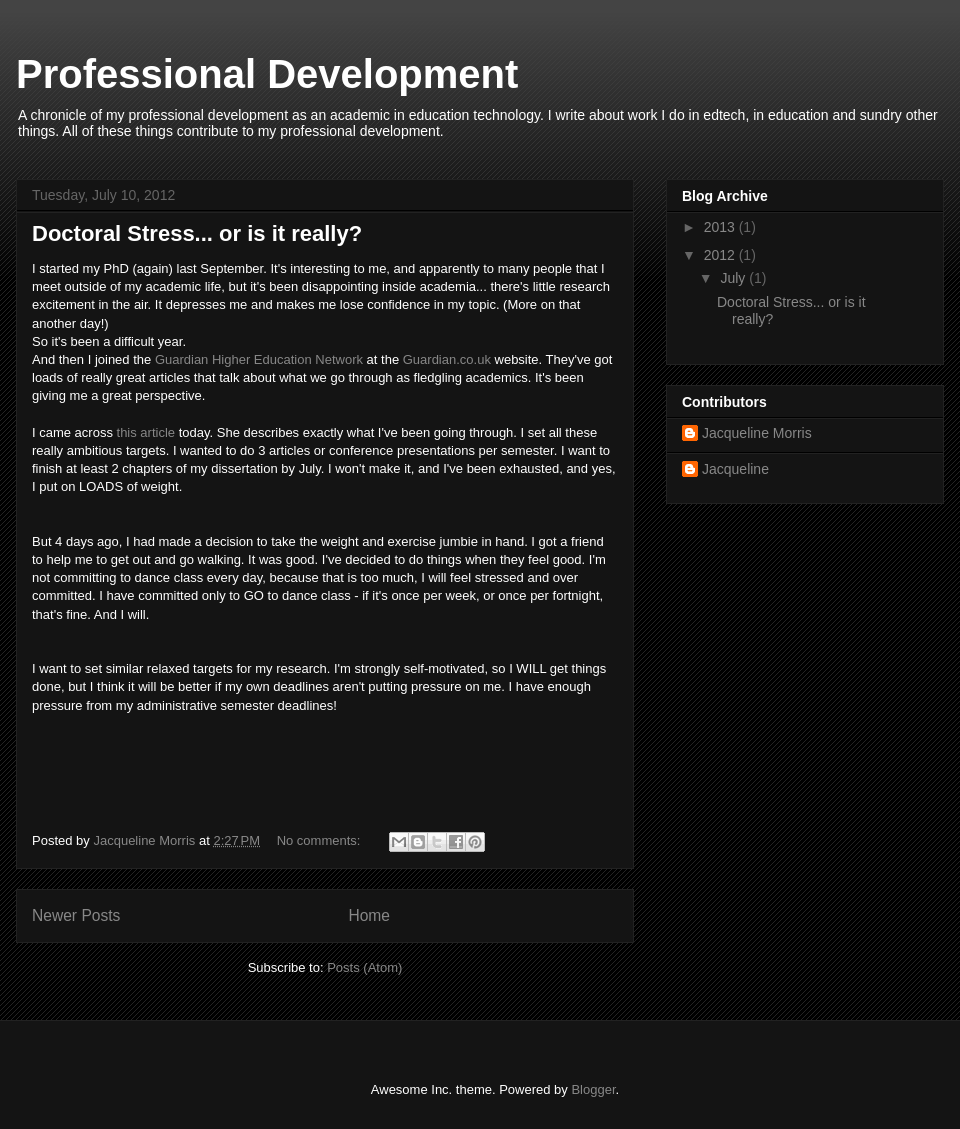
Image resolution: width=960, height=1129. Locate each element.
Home (369, 915)
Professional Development (267, 74)
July (734, 278)
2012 (721, 255)
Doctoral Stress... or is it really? (197, 233)
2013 (721, 227)
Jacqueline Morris (757, 433)
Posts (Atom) (364, 967)
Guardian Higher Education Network (259, 359)
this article (146, 432)
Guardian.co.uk (447, 359)
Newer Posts (76, 915)
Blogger (593, 1089)
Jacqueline (735, 469)
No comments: (320, 840)
